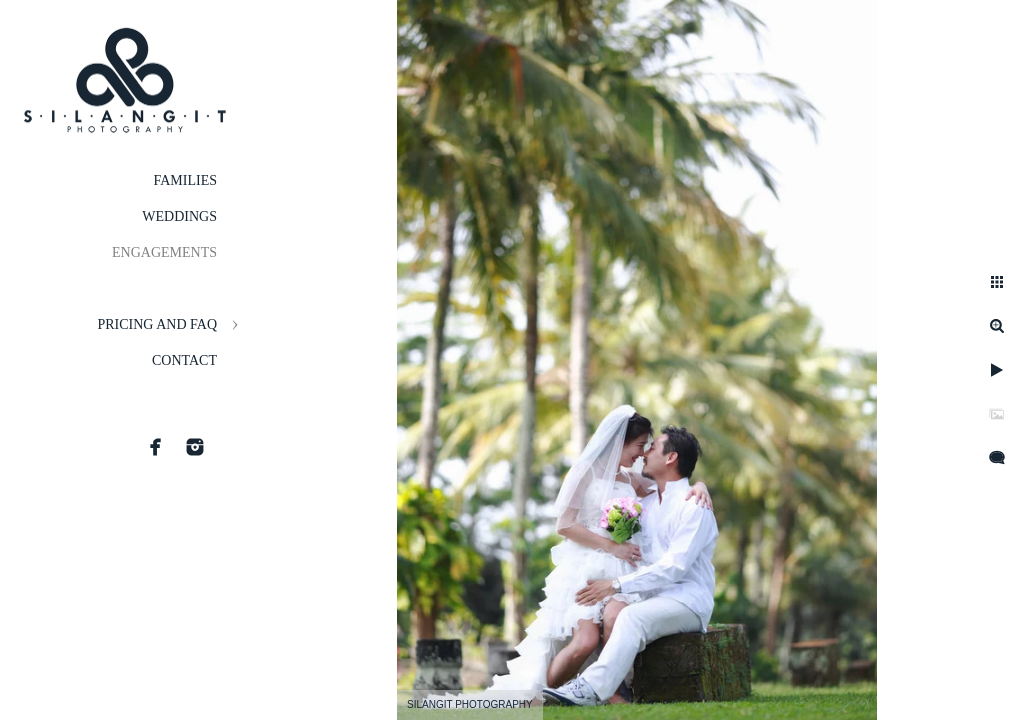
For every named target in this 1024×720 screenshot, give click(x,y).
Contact (184, 360)
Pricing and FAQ (157, 324)
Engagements (164, 252)
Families (185, 180)
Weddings (179, 216)
